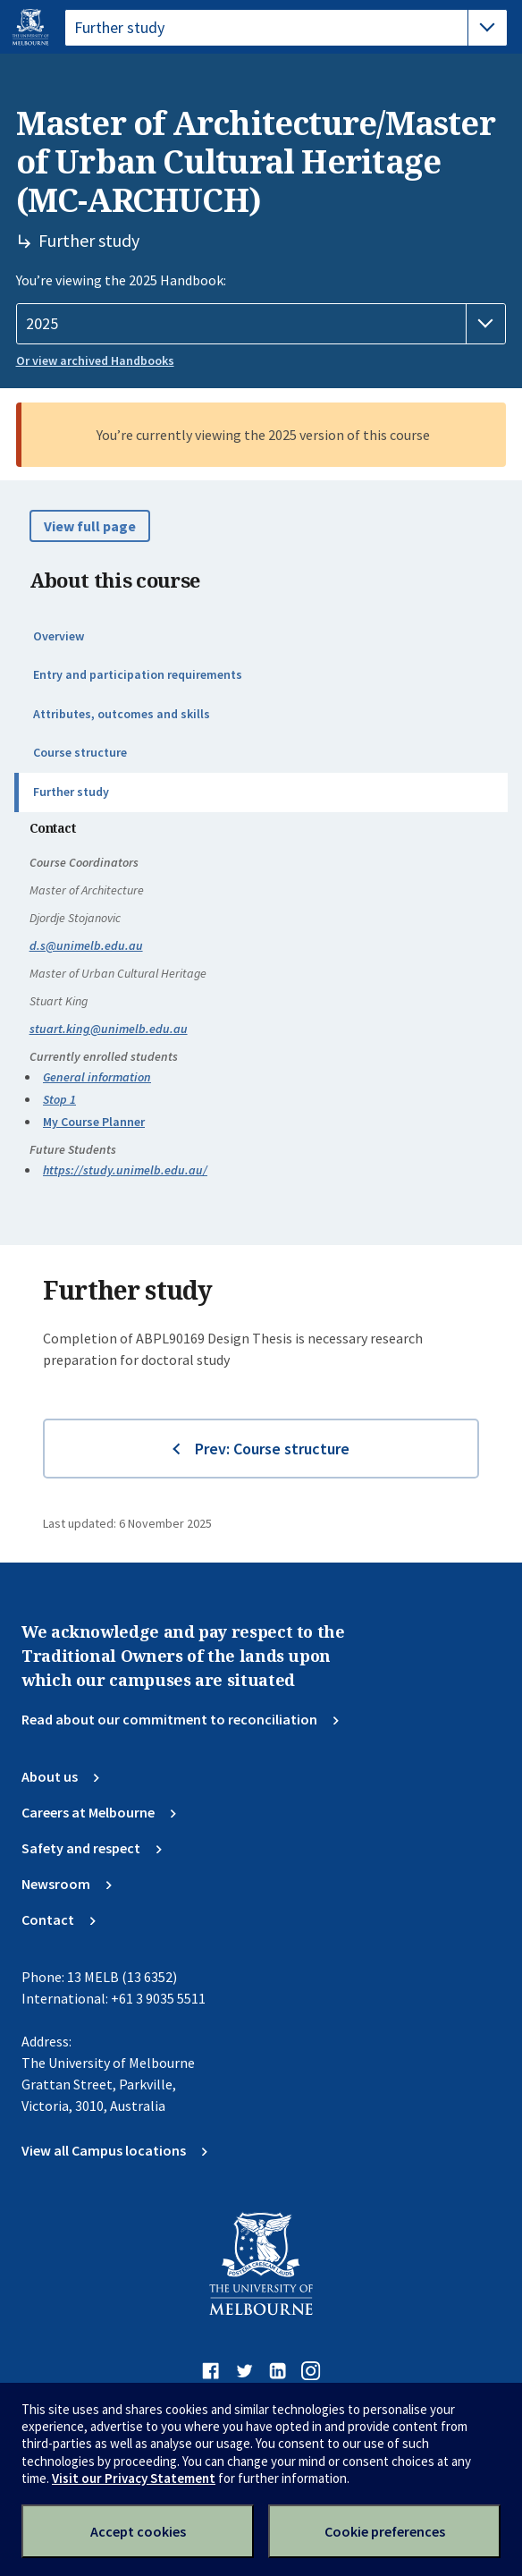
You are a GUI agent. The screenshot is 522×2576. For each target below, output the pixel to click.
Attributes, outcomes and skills (121, 714)
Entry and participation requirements (137, 674)
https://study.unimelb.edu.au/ (125, 1170)
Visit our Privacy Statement (133, 2478)
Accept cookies (138, 2531)
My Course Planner (94, 1122)
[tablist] (286, 28)
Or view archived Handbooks (95, 360)
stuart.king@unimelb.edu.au (108, 1028)
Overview (58, 636)
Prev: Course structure (272, 1448)
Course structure (80, 752)
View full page (90, 526)
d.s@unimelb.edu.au (86, 945)
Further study (71, 792)
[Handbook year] (261, 323)
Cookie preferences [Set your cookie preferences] (384, 2531)
